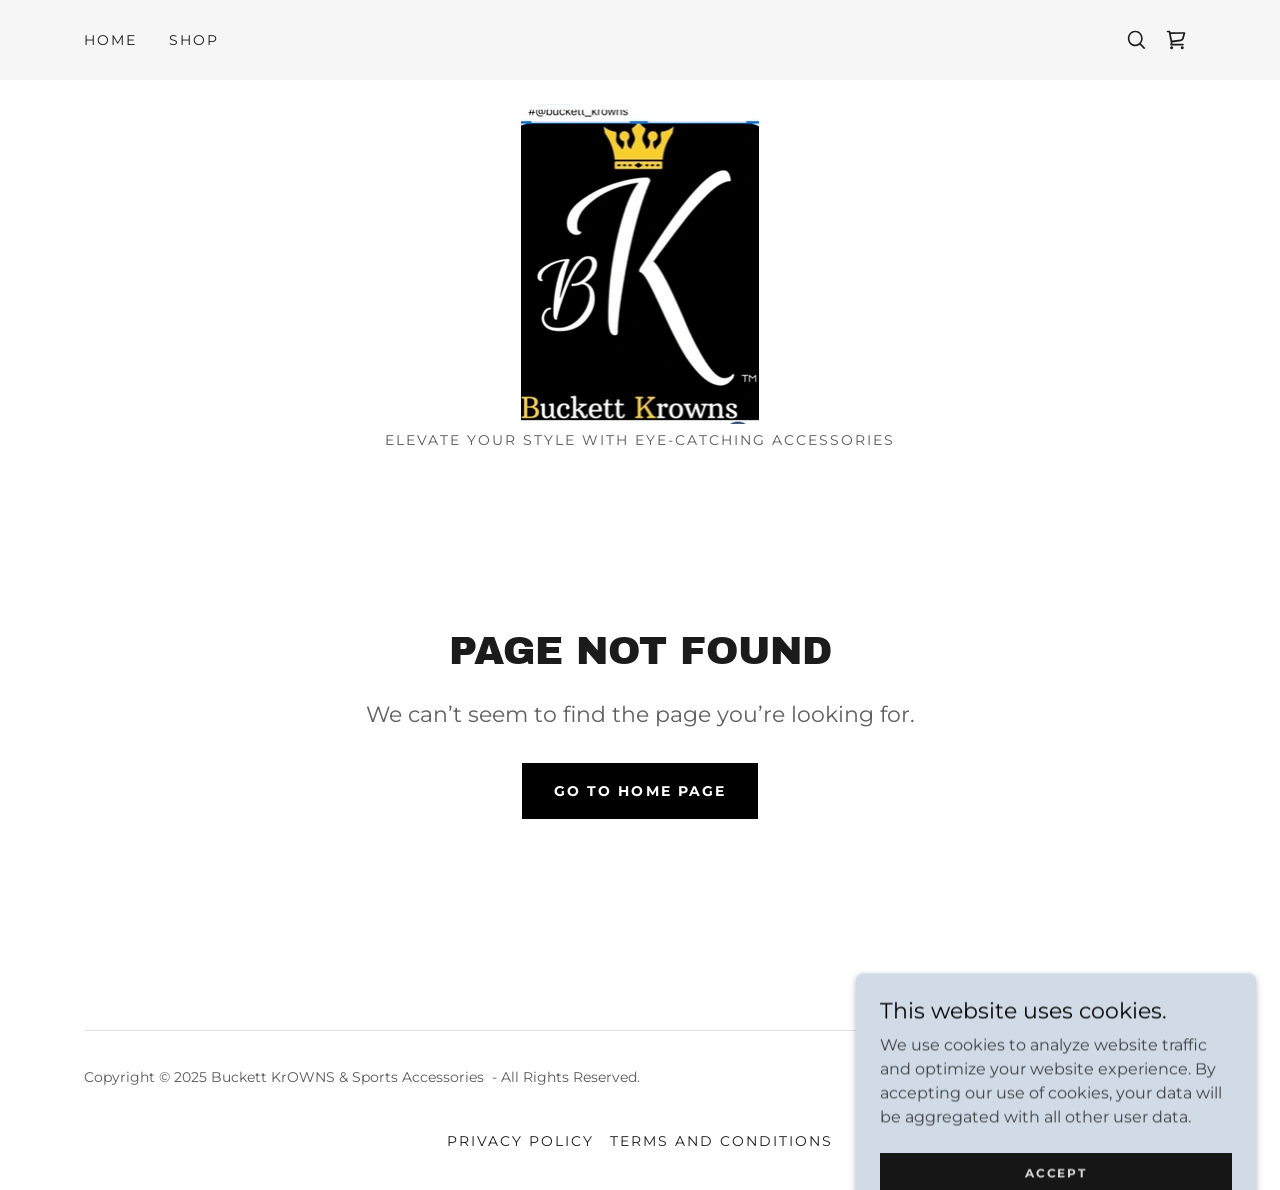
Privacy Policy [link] (520, 1141)
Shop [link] (194, 40)
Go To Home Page (639, 791)
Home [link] (110, 40)
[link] (1176, 40)
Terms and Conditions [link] (721, 1141)
